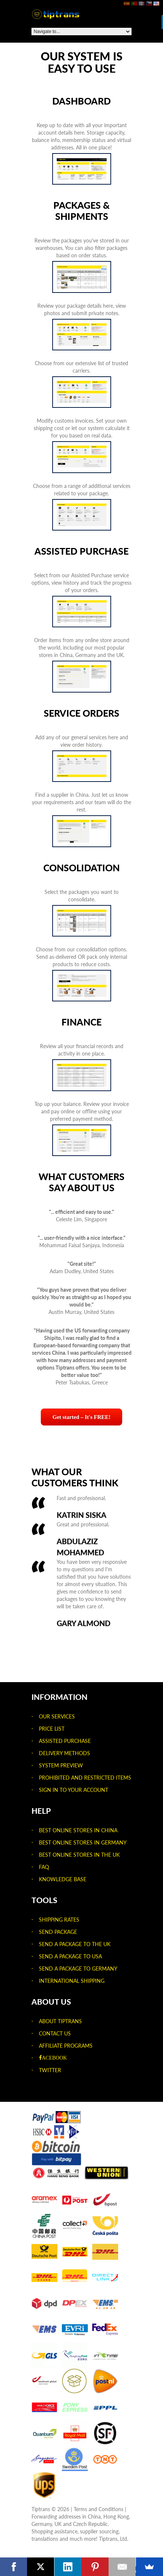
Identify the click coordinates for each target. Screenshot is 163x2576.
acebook (54, 2057)
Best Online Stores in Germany (83, 1842)
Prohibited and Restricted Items (85, 1777)
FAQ (44, 1867)
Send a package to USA (70, 1956)
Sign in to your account (73, 1790)
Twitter (50, 2070)
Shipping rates (59, 1919)
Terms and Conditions (98, 2509)
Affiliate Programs (66, 2045)
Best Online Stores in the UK (79, 1855)
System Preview (61, 1765)
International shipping (71, 1981)
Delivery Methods (64, 1753)
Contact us (55, 2033)
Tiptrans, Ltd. (113, 2539)
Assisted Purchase (65, 1741)
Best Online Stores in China (78, 1830)
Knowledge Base (62, 1879)
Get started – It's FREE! (82, 1417)
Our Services (57, 1716)
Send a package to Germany (78, 1968)
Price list (51, 1728)
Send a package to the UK (74, 1944)
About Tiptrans (60, 2021)
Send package (58, 1932)
